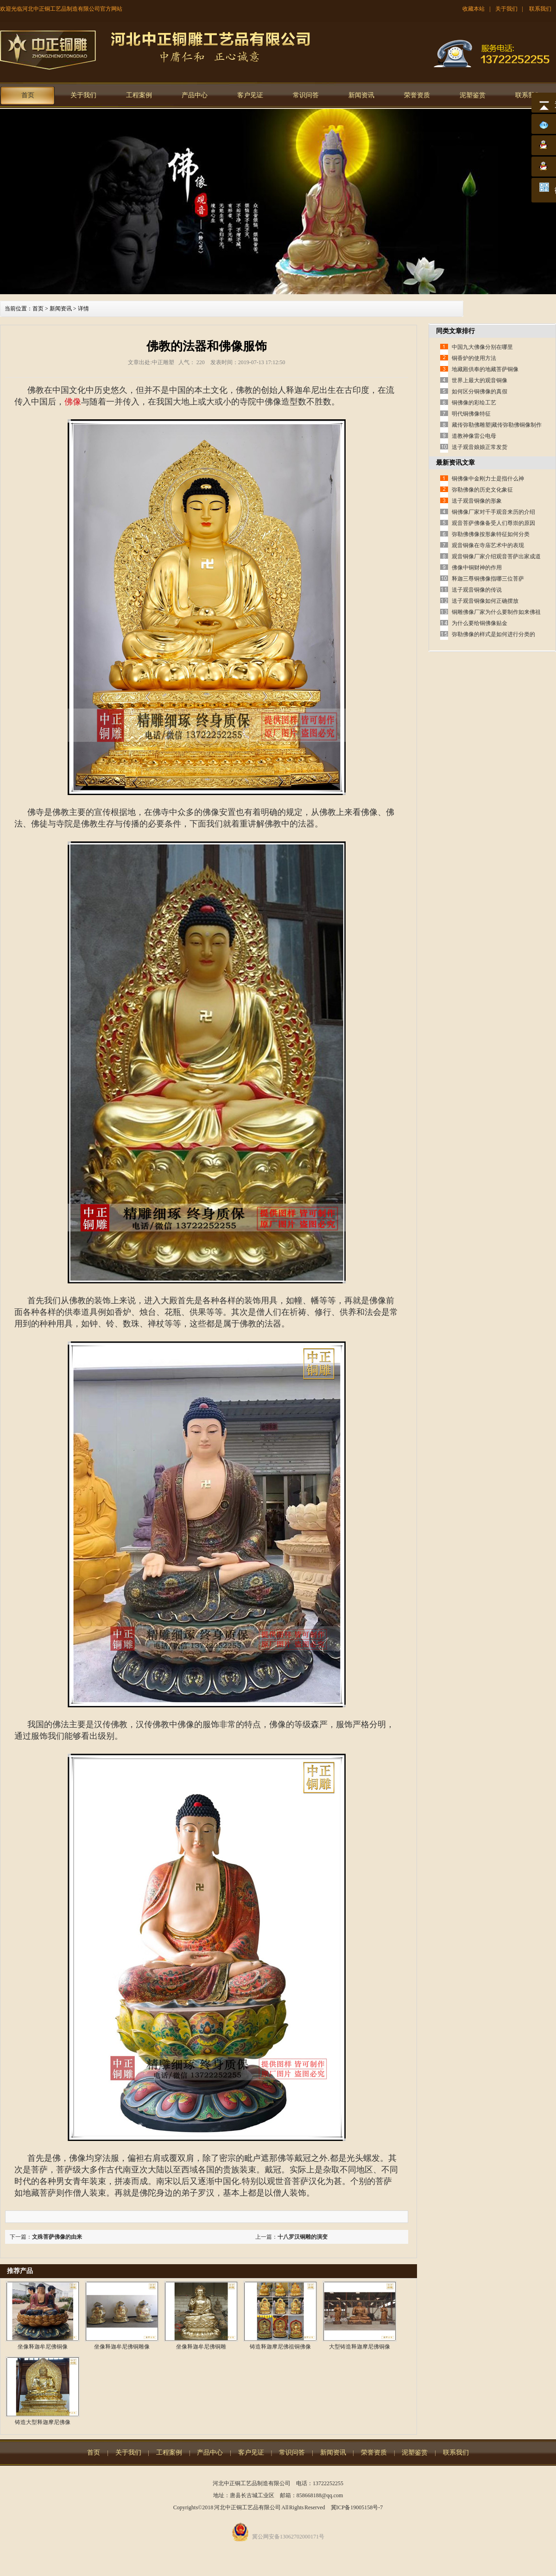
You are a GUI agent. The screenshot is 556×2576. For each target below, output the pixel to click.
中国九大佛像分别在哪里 (482, 347)
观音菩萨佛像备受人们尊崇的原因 (493, 523)
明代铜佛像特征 (471, 413)
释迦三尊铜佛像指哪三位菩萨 (488, 578)
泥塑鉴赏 (473, 95)
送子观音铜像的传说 (477, 590)
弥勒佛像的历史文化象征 (482, 489)
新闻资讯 (361, 95)
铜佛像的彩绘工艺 (474, 402)
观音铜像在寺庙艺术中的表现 (488, 545)
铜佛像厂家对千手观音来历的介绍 (493, 512)
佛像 (72, 401)
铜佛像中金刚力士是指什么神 (488, 478)
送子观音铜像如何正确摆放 (485, 601)
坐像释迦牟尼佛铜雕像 (122, 2346)
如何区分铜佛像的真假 (479, 391)
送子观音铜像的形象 (477, 501)
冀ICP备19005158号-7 (357, 2507)
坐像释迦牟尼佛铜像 (43, 2346)
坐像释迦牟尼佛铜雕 (201, 2346)
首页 (27, 95)
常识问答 (306, 95)
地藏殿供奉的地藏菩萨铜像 (485, 369)
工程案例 (139, 95)
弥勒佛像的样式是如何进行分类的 (493, 634)
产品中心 (195, 95)
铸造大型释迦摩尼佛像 (42, 2422)
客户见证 (250, 95)
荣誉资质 (417, 95)
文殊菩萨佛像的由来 (57, 2237)
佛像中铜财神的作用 (477, 567)
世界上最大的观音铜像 (479, 380)
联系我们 (540, 9)
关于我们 (506, 9)
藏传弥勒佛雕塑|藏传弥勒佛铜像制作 (497, 425)
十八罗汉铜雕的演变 (303, 2237)
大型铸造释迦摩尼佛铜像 (359, 2346)
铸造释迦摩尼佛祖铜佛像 (280, 2346)
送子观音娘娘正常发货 (479, 447)
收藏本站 (473, 9)
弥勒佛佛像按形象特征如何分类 (491, 534)
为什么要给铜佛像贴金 (479, 623)
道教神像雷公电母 (474, 436)
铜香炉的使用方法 (474, 358)
